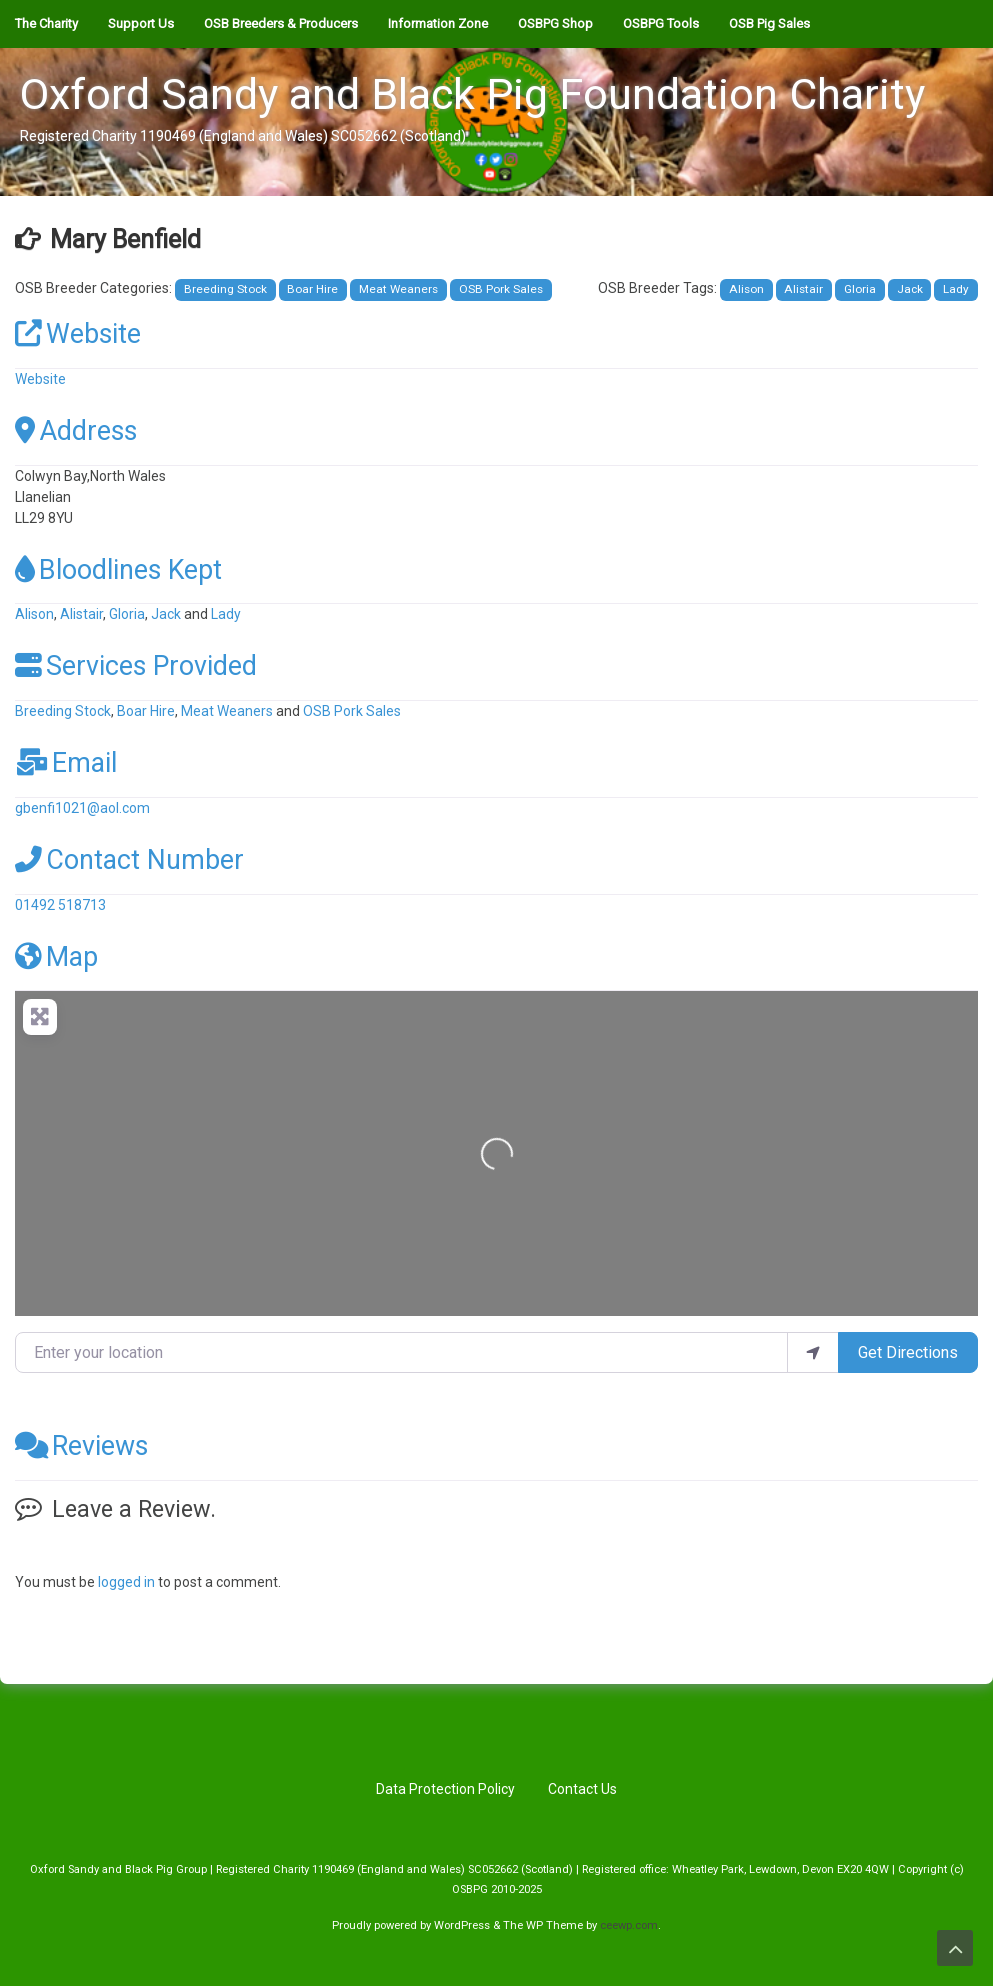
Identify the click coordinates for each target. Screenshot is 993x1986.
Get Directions (908, 1352)
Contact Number (129, 860)
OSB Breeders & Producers (281, 23)
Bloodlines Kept (118, 570)
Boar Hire (312, 289)
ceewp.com (629, 1925)
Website (78, 334)
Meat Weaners (398, 289)
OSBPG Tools (661, 23)
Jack (910, 289)
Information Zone (438, 23)
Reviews (81, 1446)
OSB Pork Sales (501, 289)
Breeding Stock (225, 289)
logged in (126, 1582)
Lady (956, 289)
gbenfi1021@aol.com (82, 808)
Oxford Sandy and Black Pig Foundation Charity (472, 94)
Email (66, 763)
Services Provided (136, 666)
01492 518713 (60, 905)
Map (56, 957)
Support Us (141, 23)
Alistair (803, 289)
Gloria (860, 289)
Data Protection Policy (445, 1789)
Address (76, 431)
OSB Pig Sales (769, 23)
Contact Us (582, 1789)
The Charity (46, 23)
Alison (746, 289)
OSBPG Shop (555, 23)
